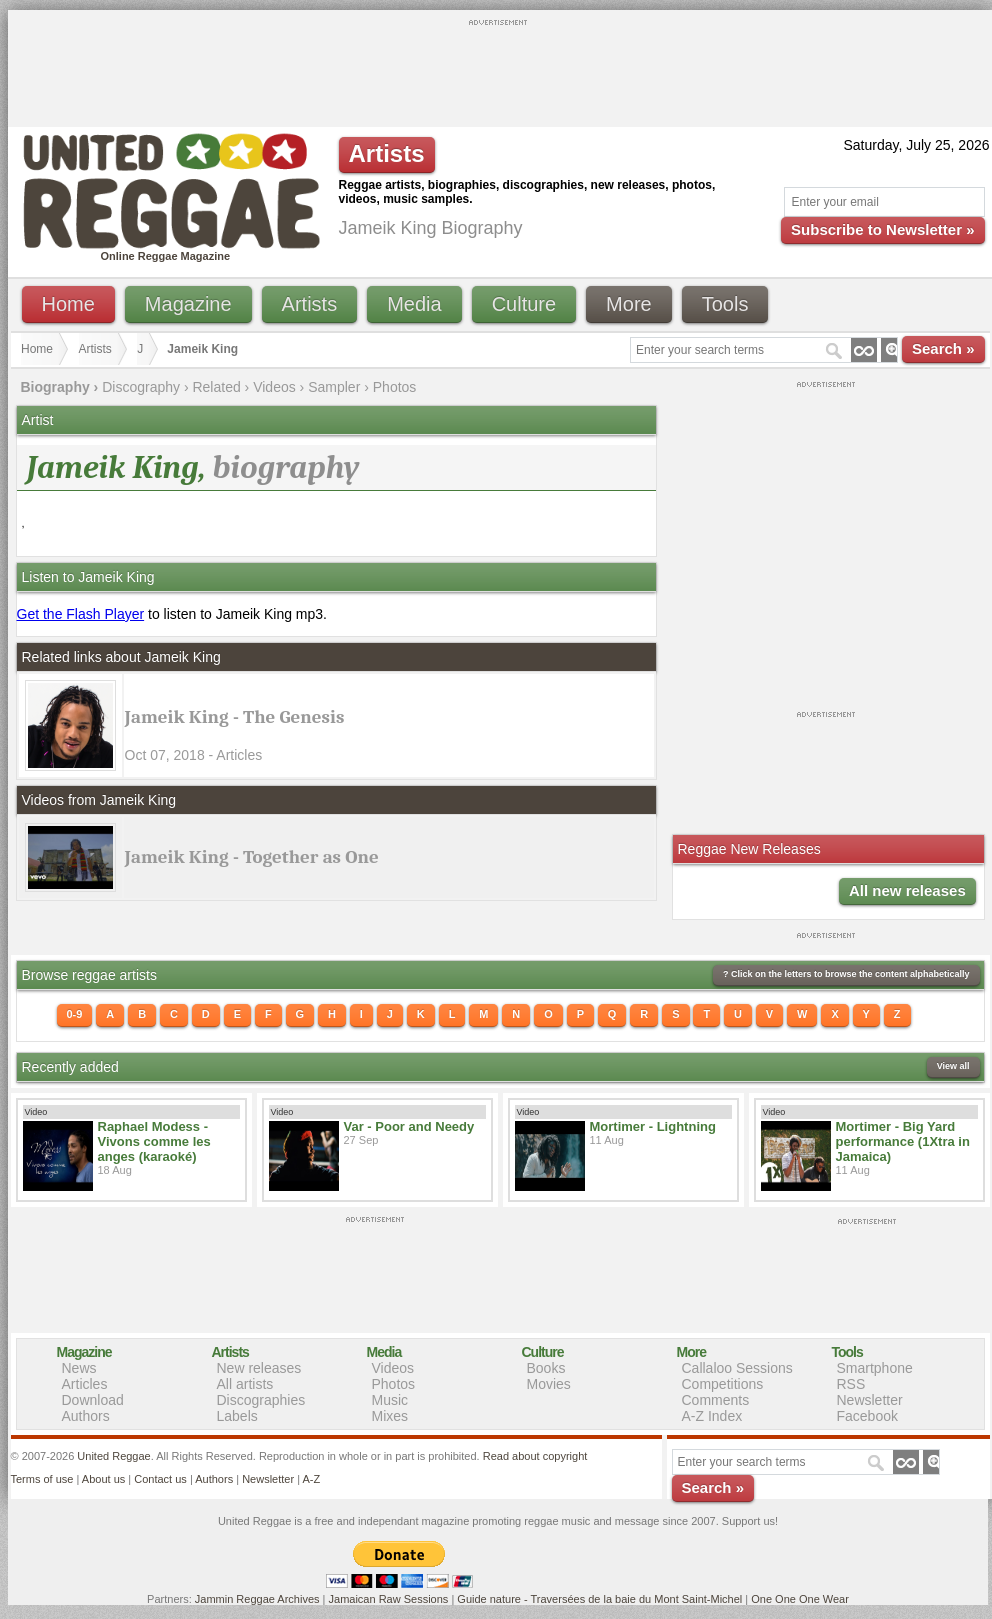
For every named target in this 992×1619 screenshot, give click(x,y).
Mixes (390, 1416)
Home (68, 304)
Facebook (867, 1416)
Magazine (188, 304)
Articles (85, 1384)
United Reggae (113, 1456)
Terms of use (42, 1479)
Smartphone (875, 1368)
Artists (310, 304)
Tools (725, 304)
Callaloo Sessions (737, 1368)
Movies (549, 1384)
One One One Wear (800, 1599)
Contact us (160, 1479)
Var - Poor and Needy (409, 1126)
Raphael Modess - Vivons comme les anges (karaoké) (154, 1141)
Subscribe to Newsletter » (882, 229)
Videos (274, 387)
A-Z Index (712, 1416)
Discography (141, 387)
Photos (395, 387)
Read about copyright (535, 1456)
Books (546, 1368)
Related (216, 387)
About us (103, 1479)
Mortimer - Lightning (653, 1126)
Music (390, 1400)
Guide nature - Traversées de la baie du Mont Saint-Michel (599, 1599)
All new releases (907, 890)
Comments (716, 1400)
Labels (237, 1416)
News (79, 1368)
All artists (245, 1384)
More (629, 304)
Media (414, 304)
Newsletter (870, 1400)
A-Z (311, 1479)
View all (953, 1066)
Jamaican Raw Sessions (389, 1599)
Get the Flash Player (81, 614)
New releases (259, 1368)
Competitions (723, 1384)
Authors (86, 1416)
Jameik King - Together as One (252, 857)
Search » (943, 348)
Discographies (261, 1400)
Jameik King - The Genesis (235, 717)
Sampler (334, 387)
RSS (851, 1384)
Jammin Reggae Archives (257, 1599)
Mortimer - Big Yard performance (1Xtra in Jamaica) (903, 1141)
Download (93, 1400)
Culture (524, 304)
